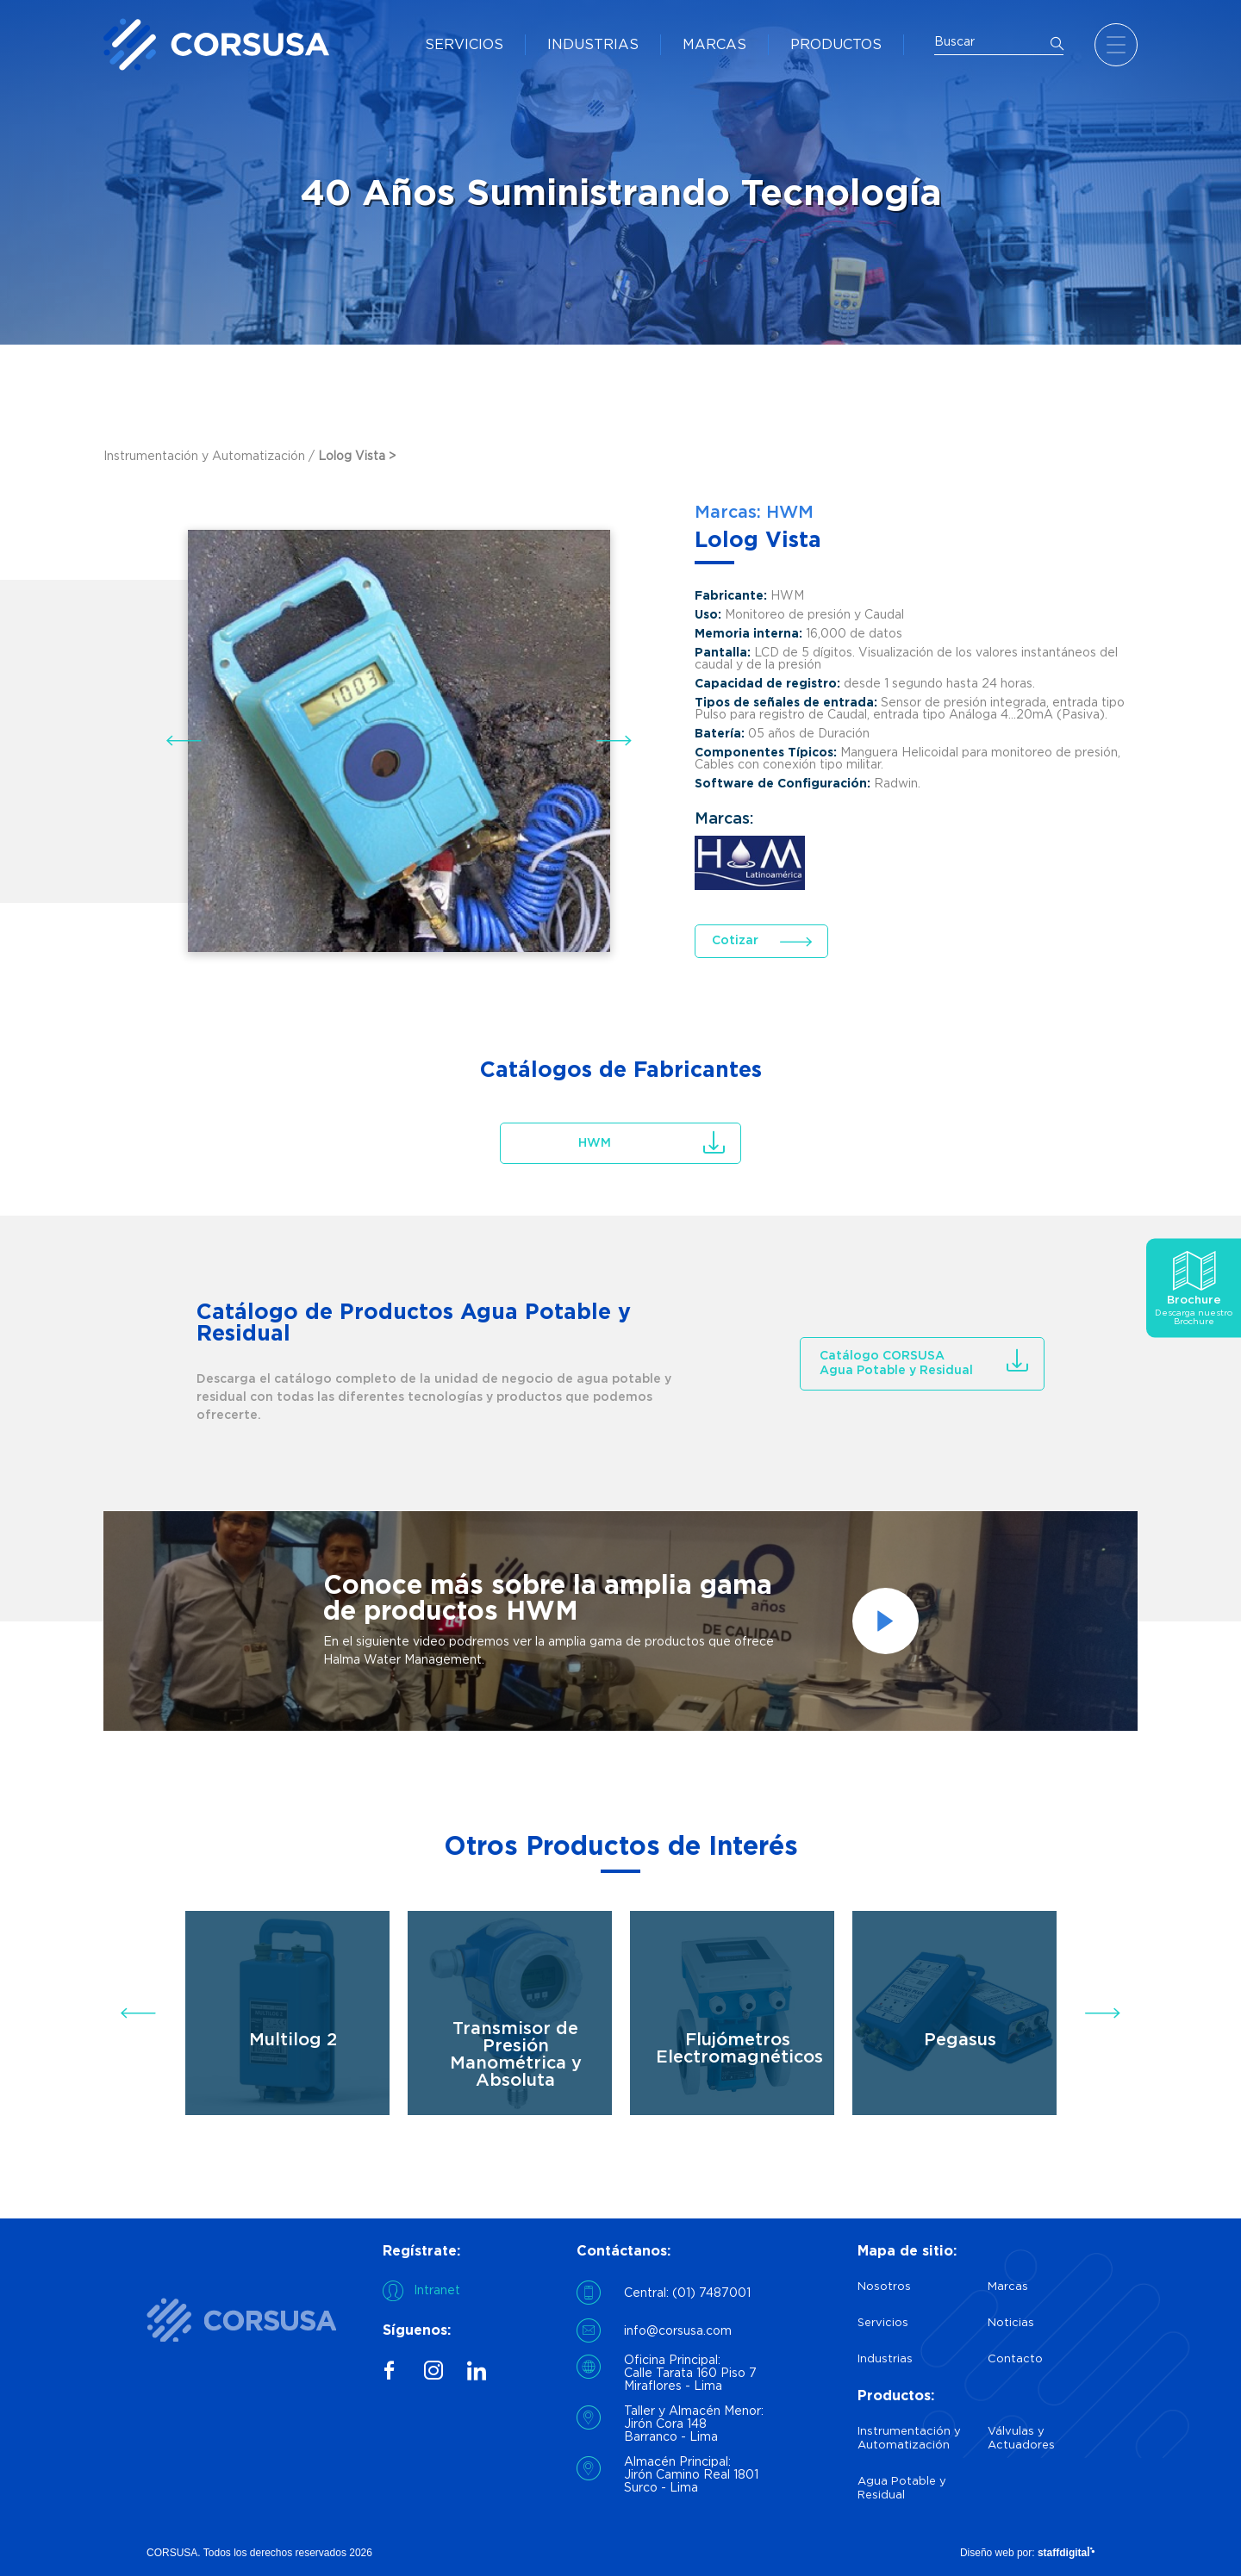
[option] (620, 1621)
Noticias (1011, 2323)
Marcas (1008, 2287)
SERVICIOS (464, 45)
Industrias (885, 2359)
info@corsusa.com (678, 2331)
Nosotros (884, 2287)
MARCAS (714, 45)
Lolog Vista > (357, 457)
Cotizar (735, 941)
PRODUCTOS (836, 45)
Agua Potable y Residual (901, 2488)
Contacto (1015, 2359)
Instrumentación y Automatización (909, 2438)
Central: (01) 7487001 (687, 2293)
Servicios (882, 2323)
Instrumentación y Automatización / (210, 457)
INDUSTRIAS (593, 45)
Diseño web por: (1027, 2553)
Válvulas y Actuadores (1021, 2438)
